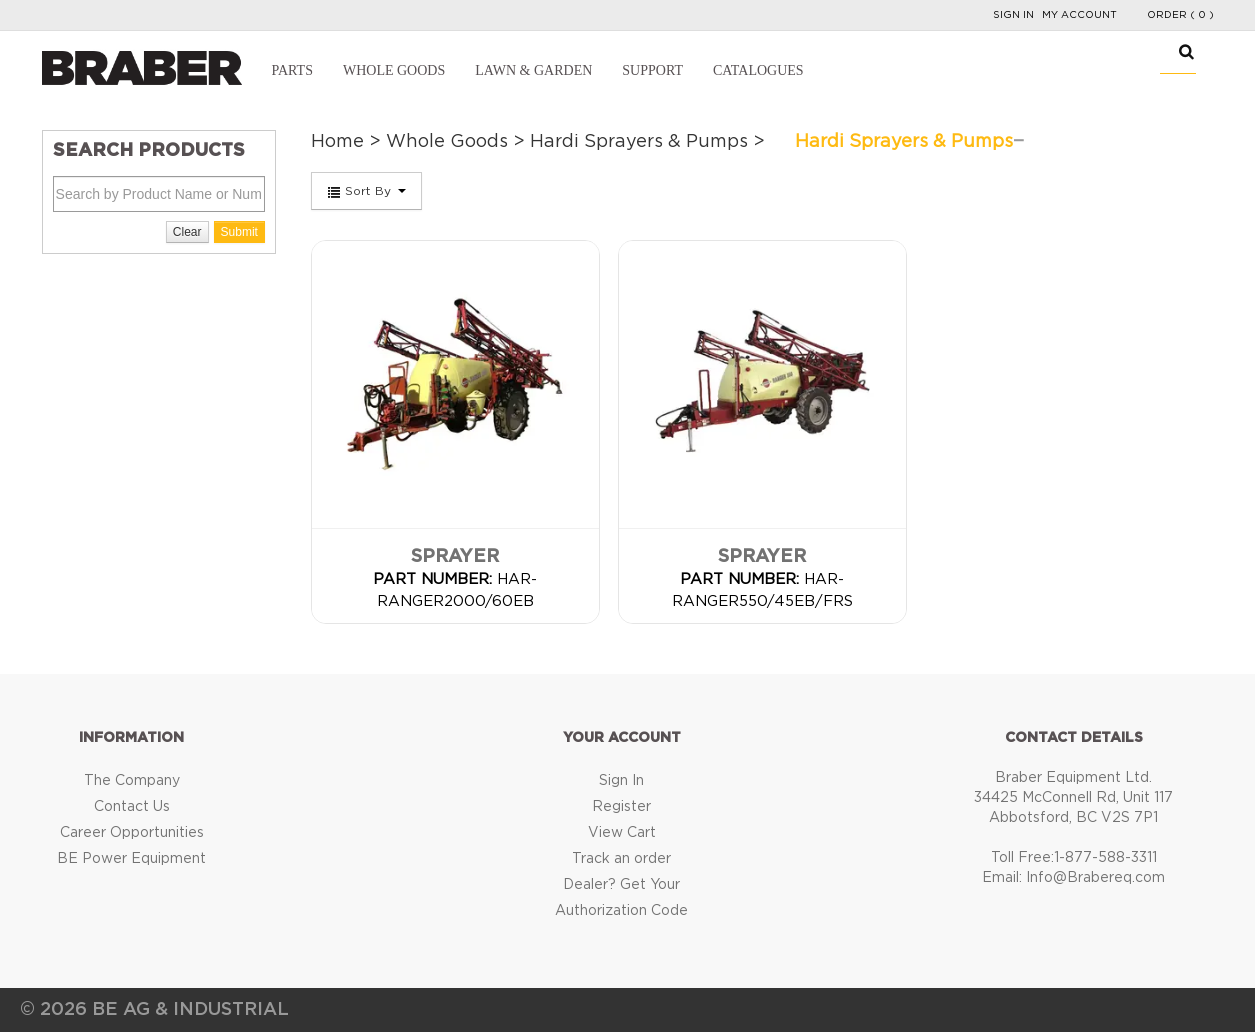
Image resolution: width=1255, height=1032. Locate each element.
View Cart (622, 833)
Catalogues (758, 70)
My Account (1079, 15)
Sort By (366, 192)
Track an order (621, 859)
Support (652, 70)
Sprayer (455, 557)
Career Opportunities (132, 833)
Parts (292, 70)
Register (621, 807)
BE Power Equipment (131, 859)
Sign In (1013, 15)
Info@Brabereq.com (1095, 878)
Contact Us (132, 807)
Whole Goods (394, 70)
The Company (132, 781)
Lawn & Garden (533, 70)
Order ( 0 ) (1180, 15)
